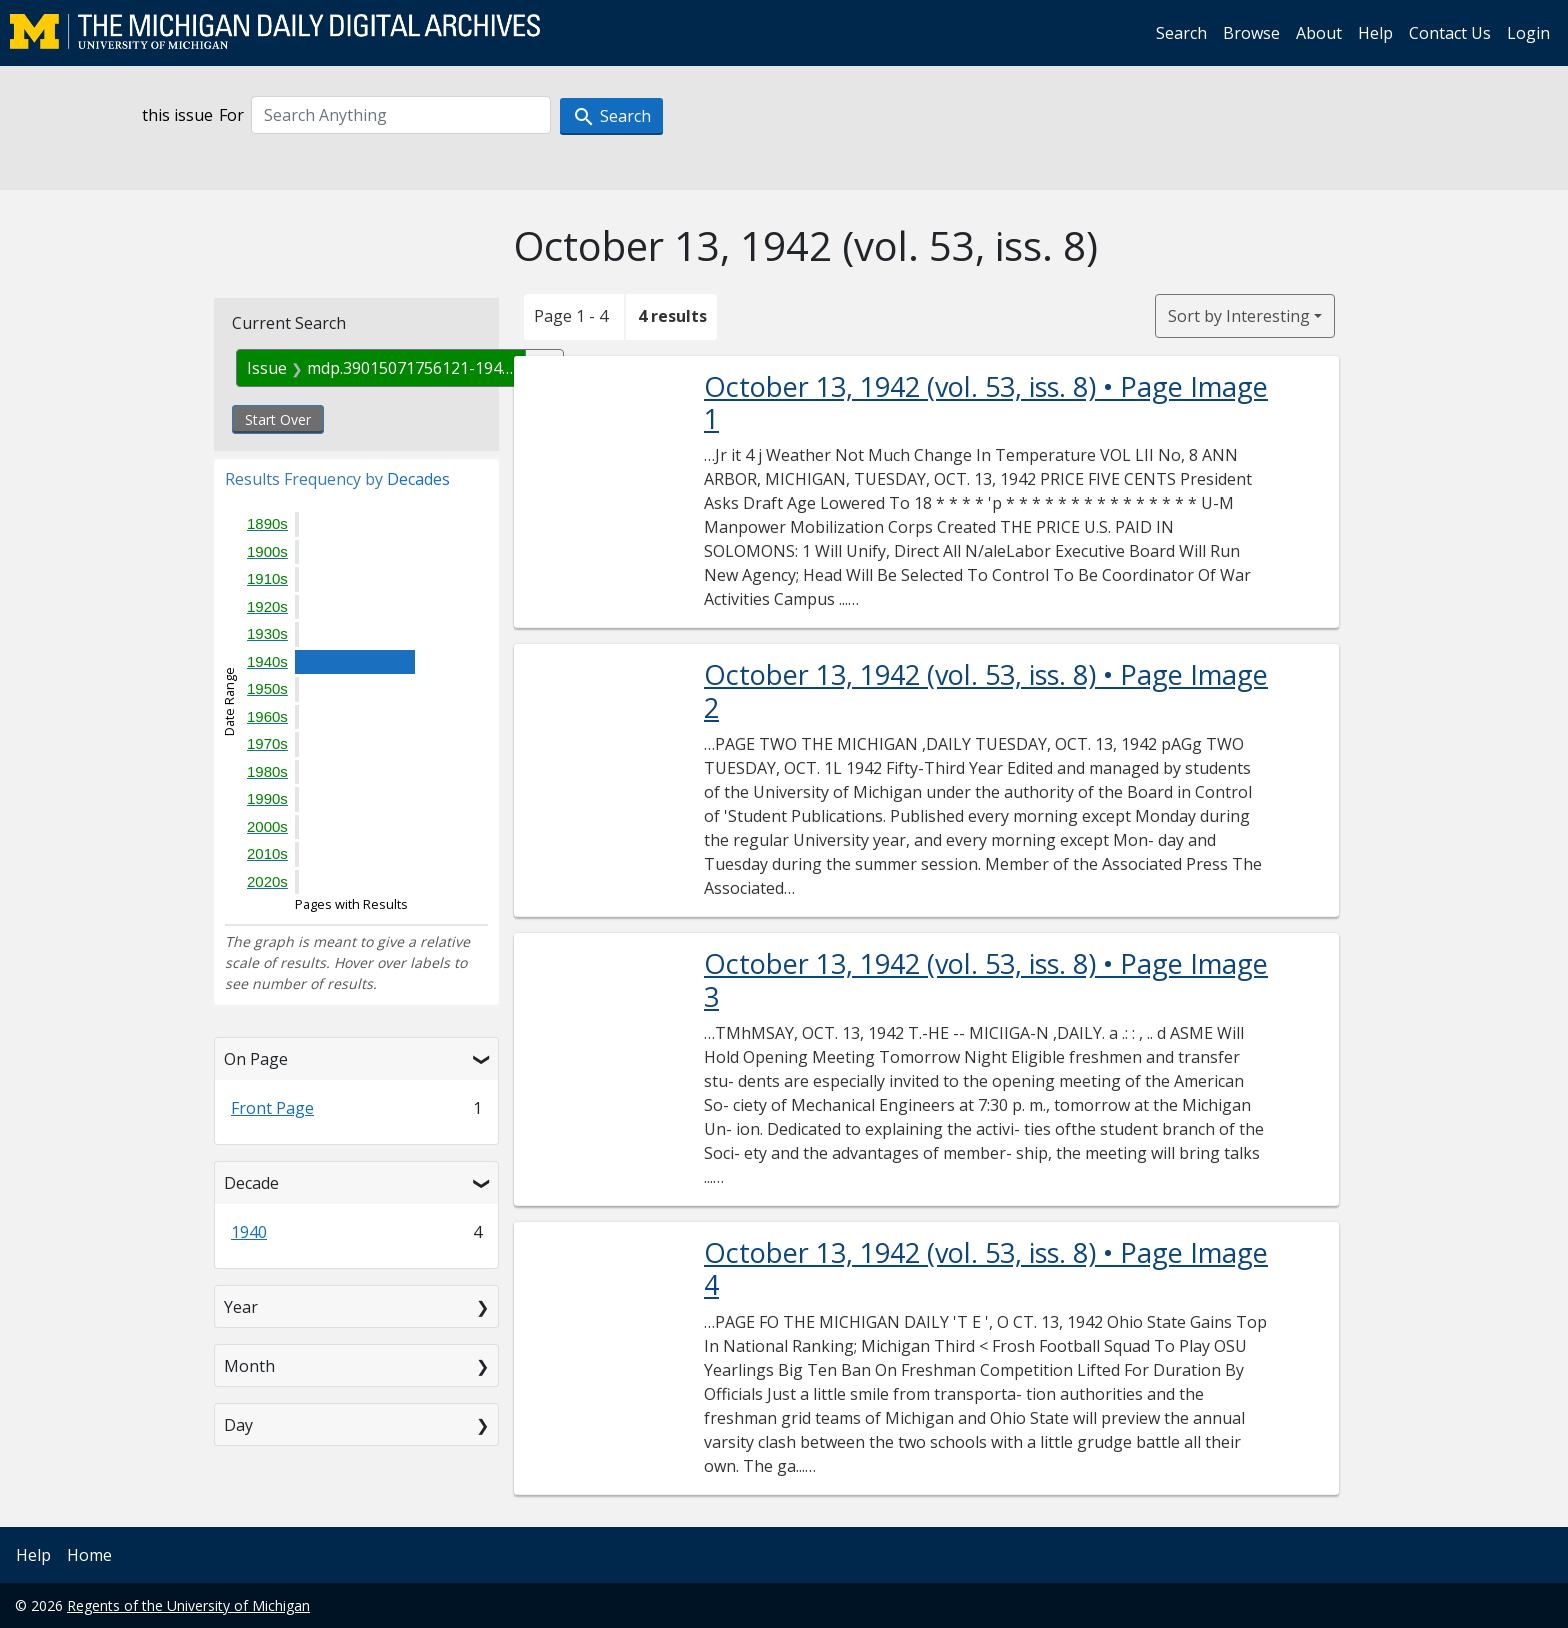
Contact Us (1450, 33)
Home (89, 1555)
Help (1375, 33)
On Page (256, 1059)
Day (238, 1425)
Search (1181, 33)
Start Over (278, 419)
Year (241, 1307)
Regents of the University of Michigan (188, 1605)
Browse (1251, 33)
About (1319, 33)
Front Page (272, 1108)
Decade (251, 1183)
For (231, 115)
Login (1528, 33)
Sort (1239, 316)
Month (249, 1366)
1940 (249, 1232)
